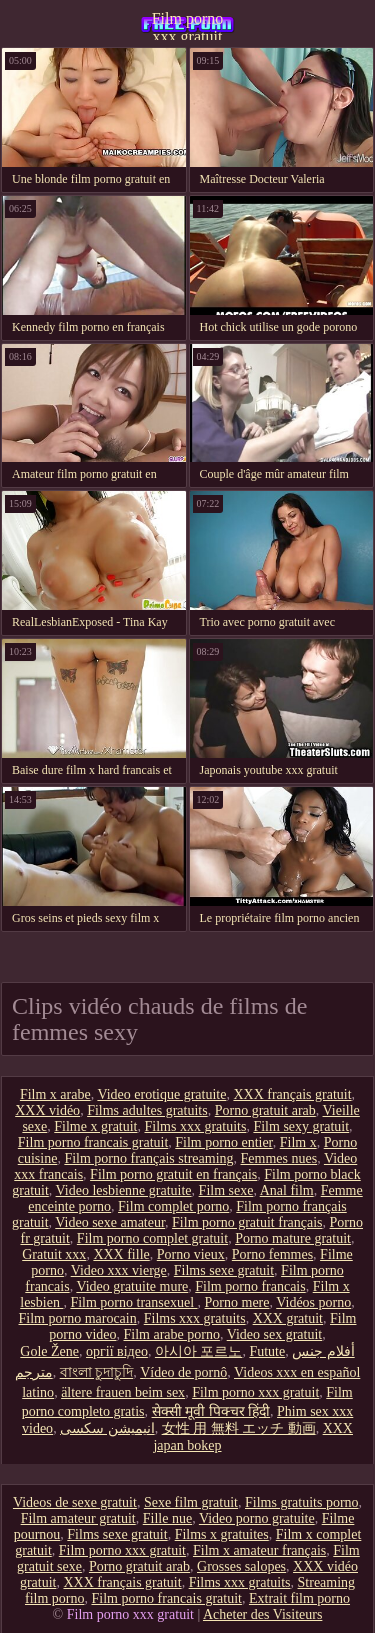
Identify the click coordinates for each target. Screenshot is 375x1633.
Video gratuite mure (132, 1286)
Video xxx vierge (119, 1270)
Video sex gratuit (275, 1334)
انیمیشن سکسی (107, 1428)
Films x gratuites (222, 1534)
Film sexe (226, 1190)
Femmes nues (279, 1158)
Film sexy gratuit (301, 1126)
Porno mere (237, 1302)
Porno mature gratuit (293, 1238)
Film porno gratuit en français (173, 1174)
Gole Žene (49, 1351)
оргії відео (117, 1351)
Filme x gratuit (95, 1126)
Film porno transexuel (133, 1302)
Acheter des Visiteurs (262, 1614)
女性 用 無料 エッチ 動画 (239, 1428)
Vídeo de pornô (183, 1372)
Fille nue (167, 1518)
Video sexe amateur (110, 1222)
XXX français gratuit (292, 1094)
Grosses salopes (241, 1566)
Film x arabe (55, 1094)
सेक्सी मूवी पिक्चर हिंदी (211, 1411)
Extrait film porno (299, 1598)
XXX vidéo (47, 1110)
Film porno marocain (78, 1318)
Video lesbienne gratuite (124, 1190)
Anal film (287, 1190)
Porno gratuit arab (265, 1110)
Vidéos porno (313, 1302)
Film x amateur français (259, 1550)
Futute (267, 1351)
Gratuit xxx (54, 1254)
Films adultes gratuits (147, 1110)
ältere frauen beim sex (123, 1392)
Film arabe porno (172, 1334)
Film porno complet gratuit (152, 1238)
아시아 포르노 (199, 1351)
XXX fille (121, 1254)
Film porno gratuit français (247, 1222)
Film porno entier (223, 1142)
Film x (298, 1142)
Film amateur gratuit (78, 1518)
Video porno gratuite (257, 1518)
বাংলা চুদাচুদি (97, 1372)
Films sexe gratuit (224, 1270)
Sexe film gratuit (191, 1502)
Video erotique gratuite (161, 1094)
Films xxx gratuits (196, 1126)
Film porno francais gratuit (93, 1142)
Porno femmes (272, 1254)
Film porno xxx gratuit (188, 25)
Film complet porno (173, 1206)
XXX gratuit (288, 1318)
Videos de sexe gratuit (75, 1502)
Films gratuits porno (302, 1502)
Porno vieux (191, 1254)
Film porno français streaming (148, 1158)
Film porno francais (250, 1286)
